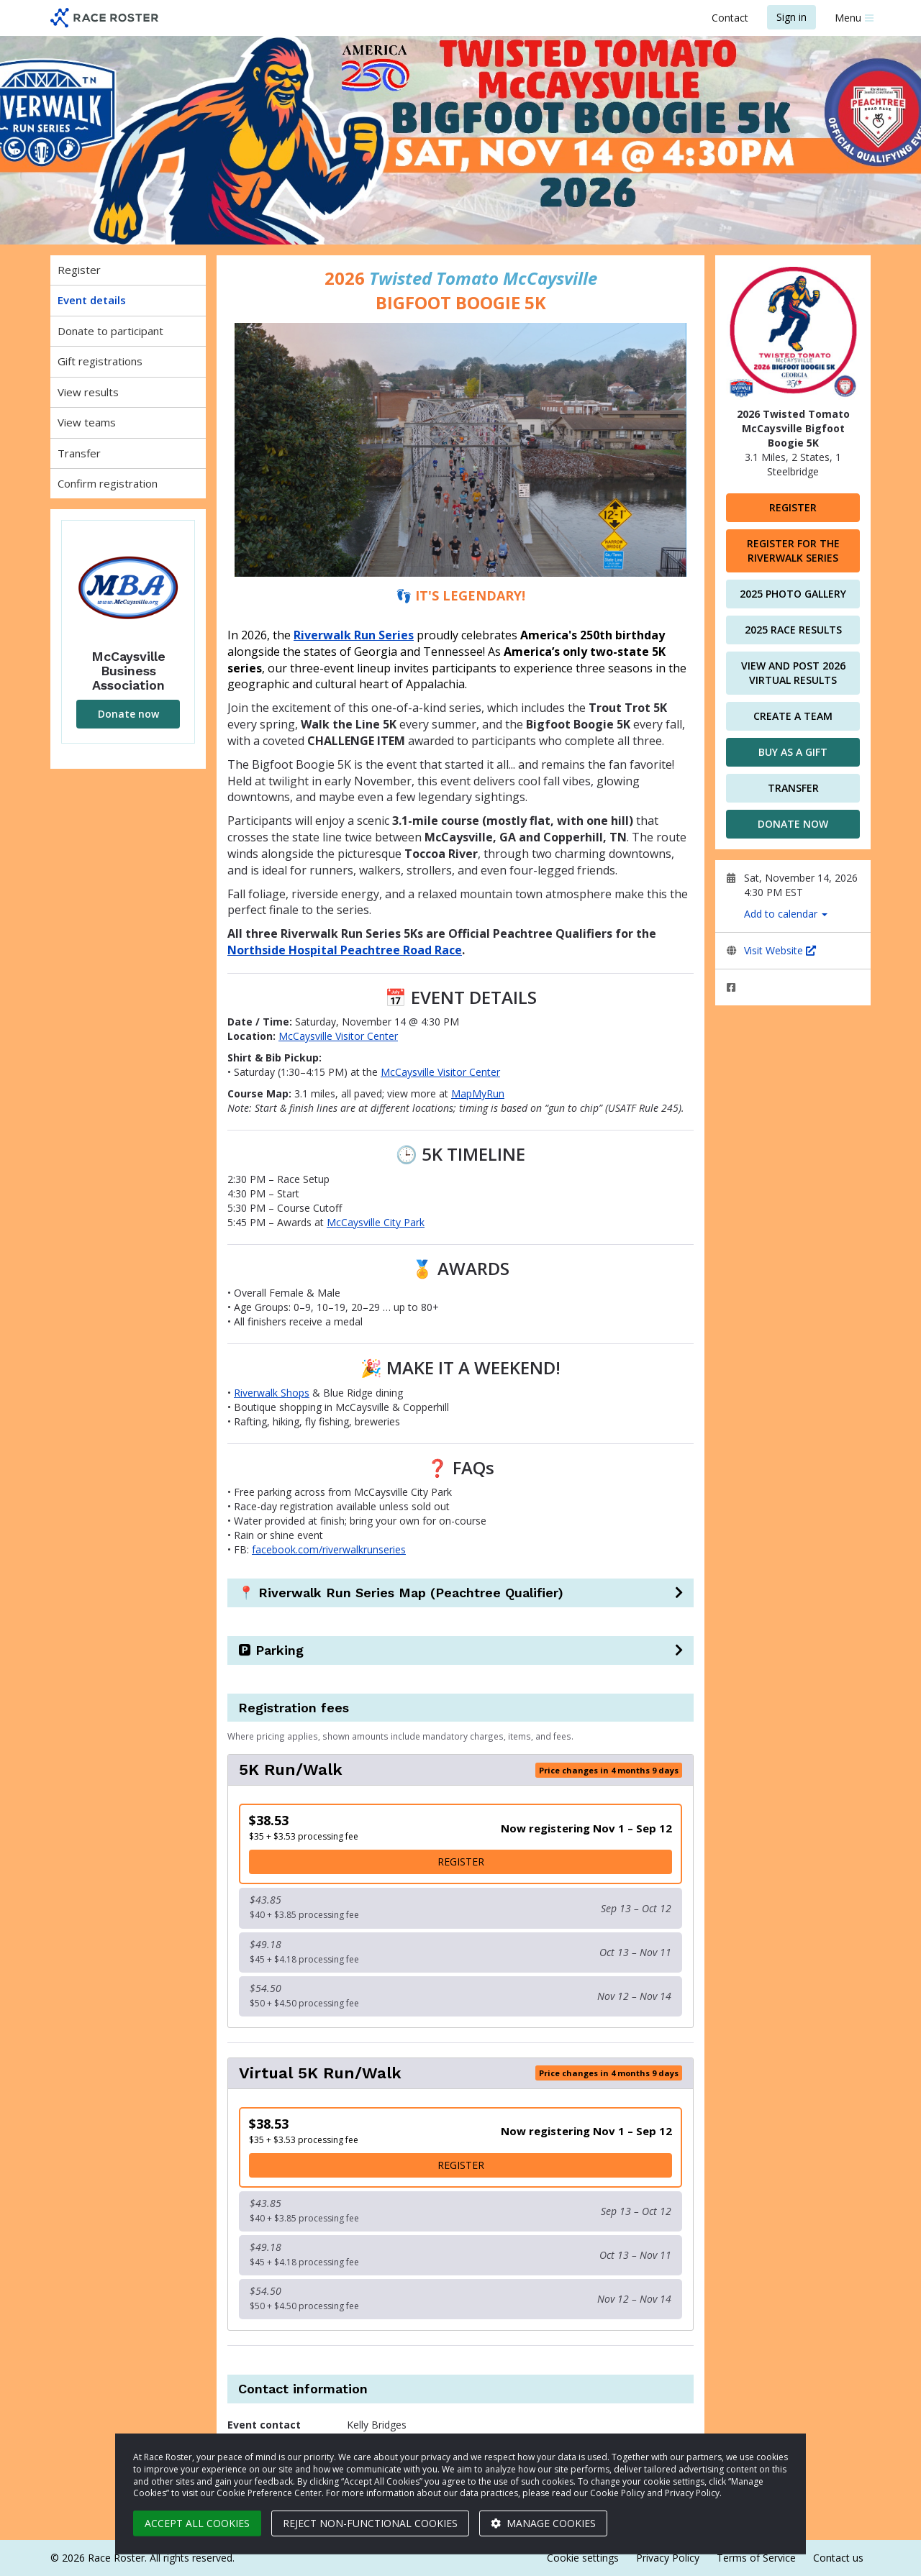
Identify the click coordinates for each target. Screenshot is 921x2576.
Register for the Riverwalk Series (793, 550)
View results (88, 392)
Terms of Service (756, 2557)
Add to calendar (785, 914)
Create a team (792, 716)
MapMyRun (477, 1093)
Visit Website (780, 950)
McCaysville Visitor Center (338, 1036)
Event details (92, 300)
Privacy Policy (667, 2557)
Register (79, 269)
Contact (730, 17)
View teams (87, 422)
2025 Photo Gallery (793, 593)
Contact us (838, 2557)
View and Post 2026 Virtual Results (793, 673)
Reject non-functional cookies (370, 2523)
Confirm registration (108, 483)
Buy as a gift (792, 752)
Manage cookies (543, 2523)
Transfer (79, 453)
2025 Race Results (793, 629)
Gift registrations (100, 361)
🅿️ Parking (271, 1650)
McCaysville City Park (376, 1222)
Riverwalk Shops (271, 1392)
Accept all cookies (197, 2523)
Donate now (128, 714)
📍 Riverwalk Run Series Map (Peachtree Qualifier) (400, 1593)
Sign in (791, 17)
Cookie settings (583, 2557)
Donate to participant (110, 331)
